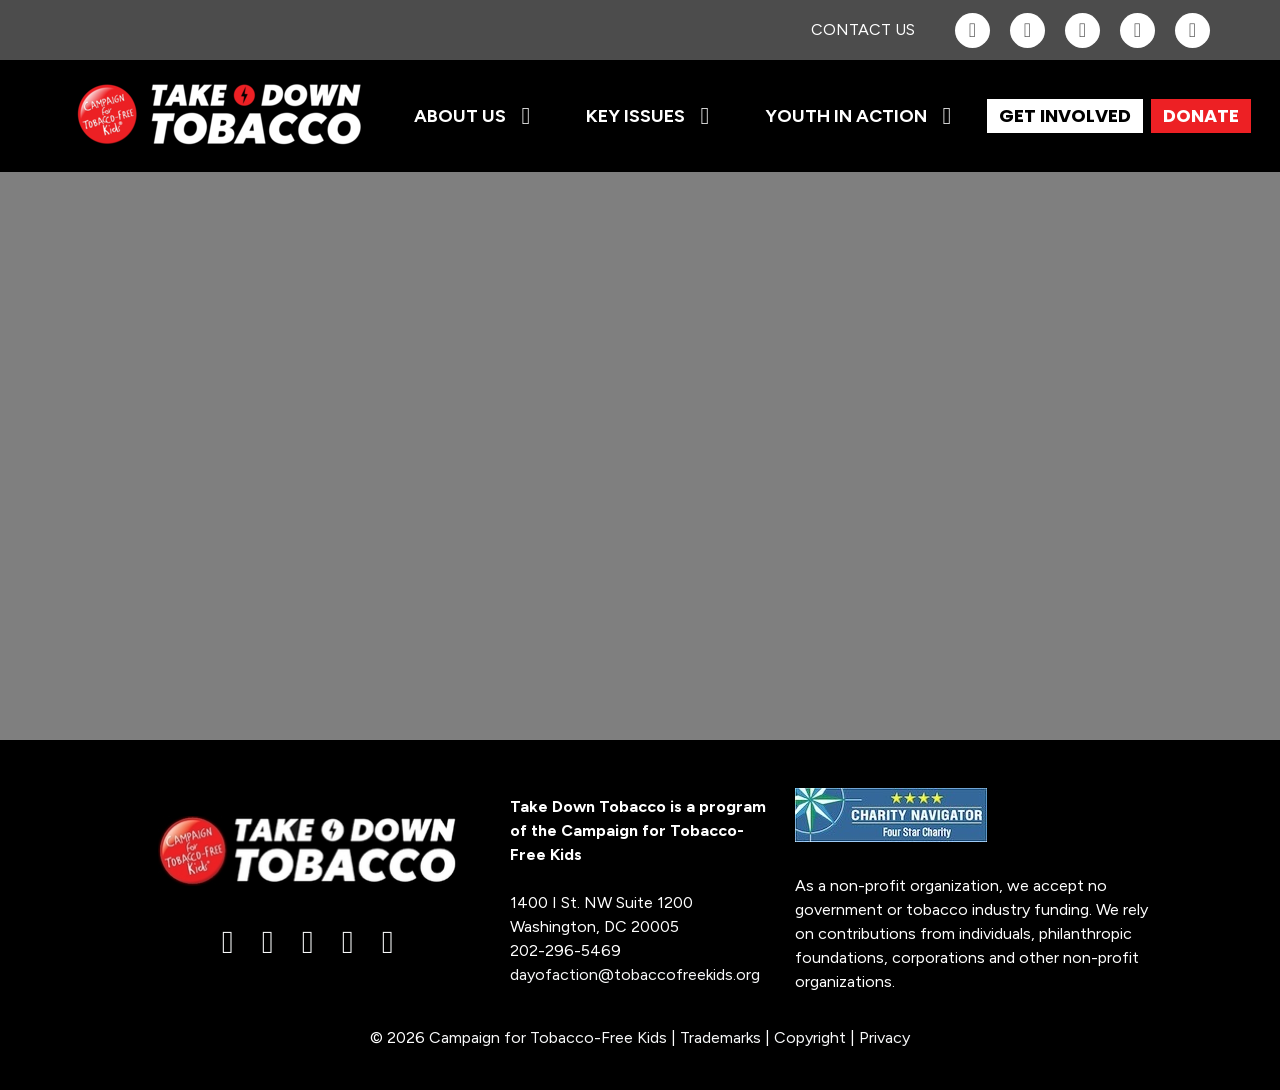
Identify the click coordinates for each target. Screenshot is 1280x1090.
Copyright (810, 1037)
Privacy (884, 1037)
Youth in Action (846, 116)
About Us (460, 116)
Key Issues (635, 116)
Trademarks (720, 1037)
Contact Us (863, 29)
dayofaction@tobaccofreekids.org (635, 974)
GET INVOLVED (1065, 115)
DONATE (1201, 115)
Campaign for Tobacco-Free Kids (548, 1037)
